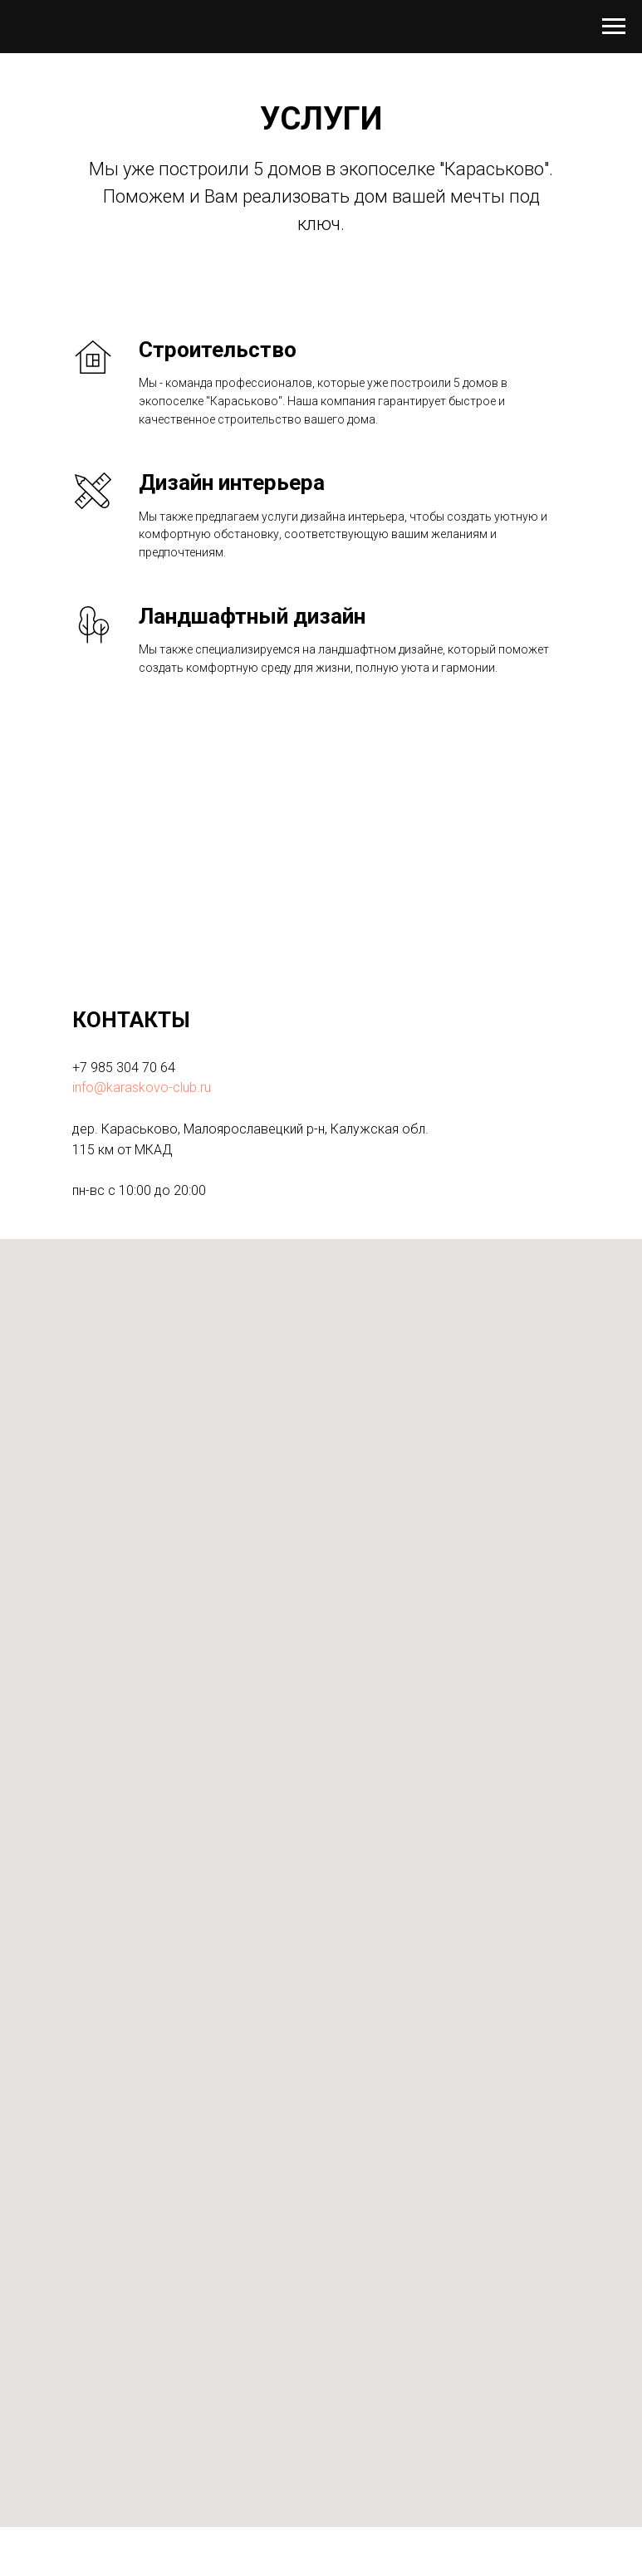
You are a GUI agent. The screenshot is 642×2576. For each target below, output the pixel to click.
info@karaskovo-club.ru (141, 1087)
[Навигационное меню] (613, 26)
